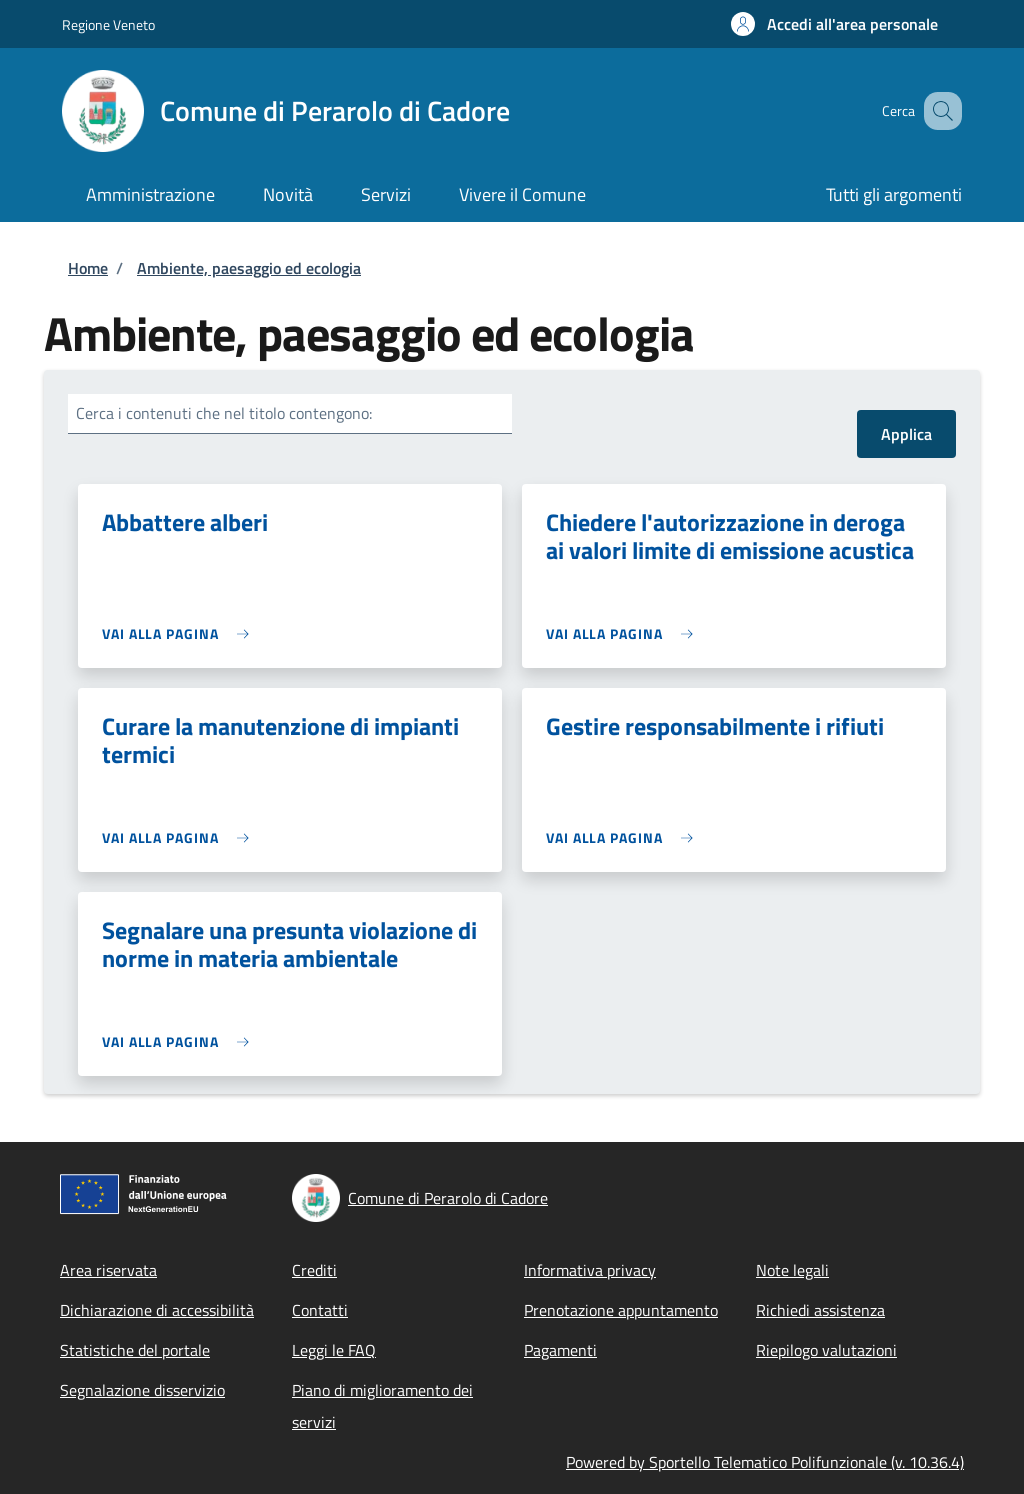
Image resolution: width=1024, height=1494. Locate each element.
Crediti (314, 1270)
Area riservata (108, 1270)
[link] (180, 633)
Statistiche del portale (135, 1350)
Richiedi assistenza (820, 1310)
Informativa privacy (590, 1270)
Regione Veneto (108, 24)
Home (88, 268)
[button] (834, 24)
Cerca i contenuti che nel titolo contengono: (224, 413)
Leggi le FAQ (334, 1350)
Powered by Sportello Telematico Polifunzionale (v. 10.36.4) (765, 1462)
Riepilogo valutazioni (826, 1350)
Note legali (792, 1270)
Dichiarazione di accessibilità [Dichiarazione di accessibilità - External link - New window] (157, 1310)
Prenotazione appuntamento (621, 1310)
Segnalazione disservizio (142, 1390)
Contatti (320, 1310)
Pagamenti (560, 1350)
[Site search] (938, 111)
